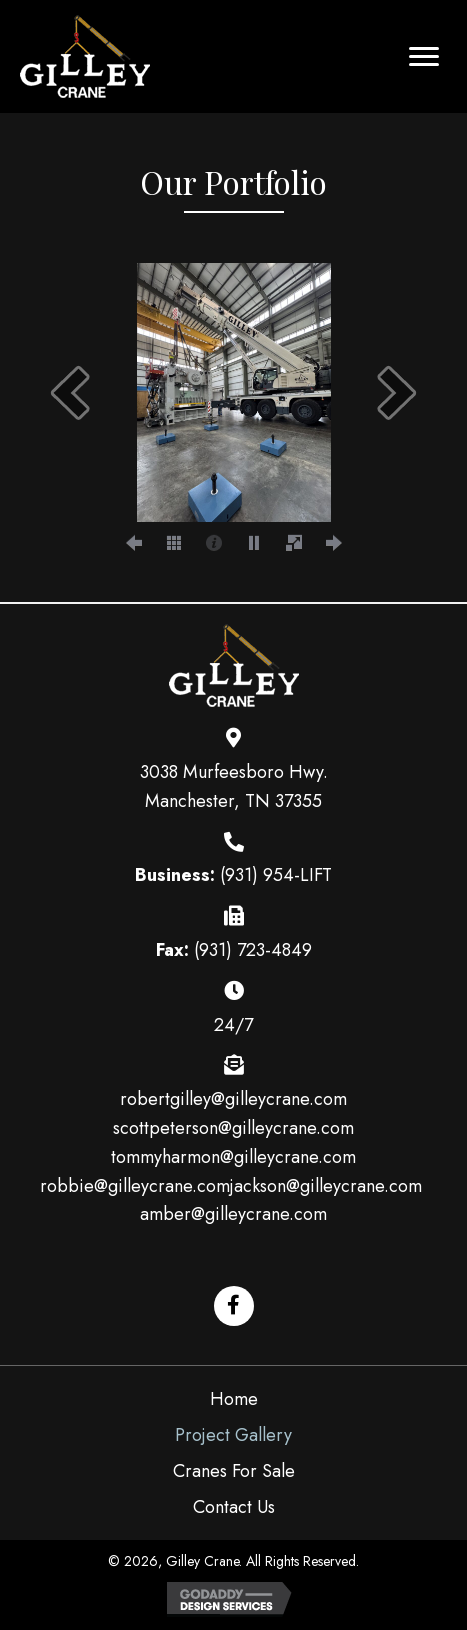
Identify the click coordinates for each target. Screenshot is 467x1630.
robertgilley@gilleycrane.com (233, 1099)
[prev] (70, 392)
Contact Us (234, 1507)
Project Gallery (233, 1435)
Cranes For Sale (234, 1471)
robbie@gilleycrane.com (135, 1186)
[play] (254, 542)
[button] (424, 57)
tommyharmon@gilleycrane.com (233, 1157)
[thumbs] (174, 542)
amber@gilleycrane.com (233, 1214)
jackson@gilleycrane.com (326, 1186)
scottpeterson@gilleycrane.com (233, 1128)
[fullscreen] (294, 542)
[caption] (214, 542)
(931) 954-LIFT (276, 875)
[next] (397, 392)
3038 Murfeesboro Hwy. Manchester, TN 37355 (234, 786)
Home (234, 1399)
